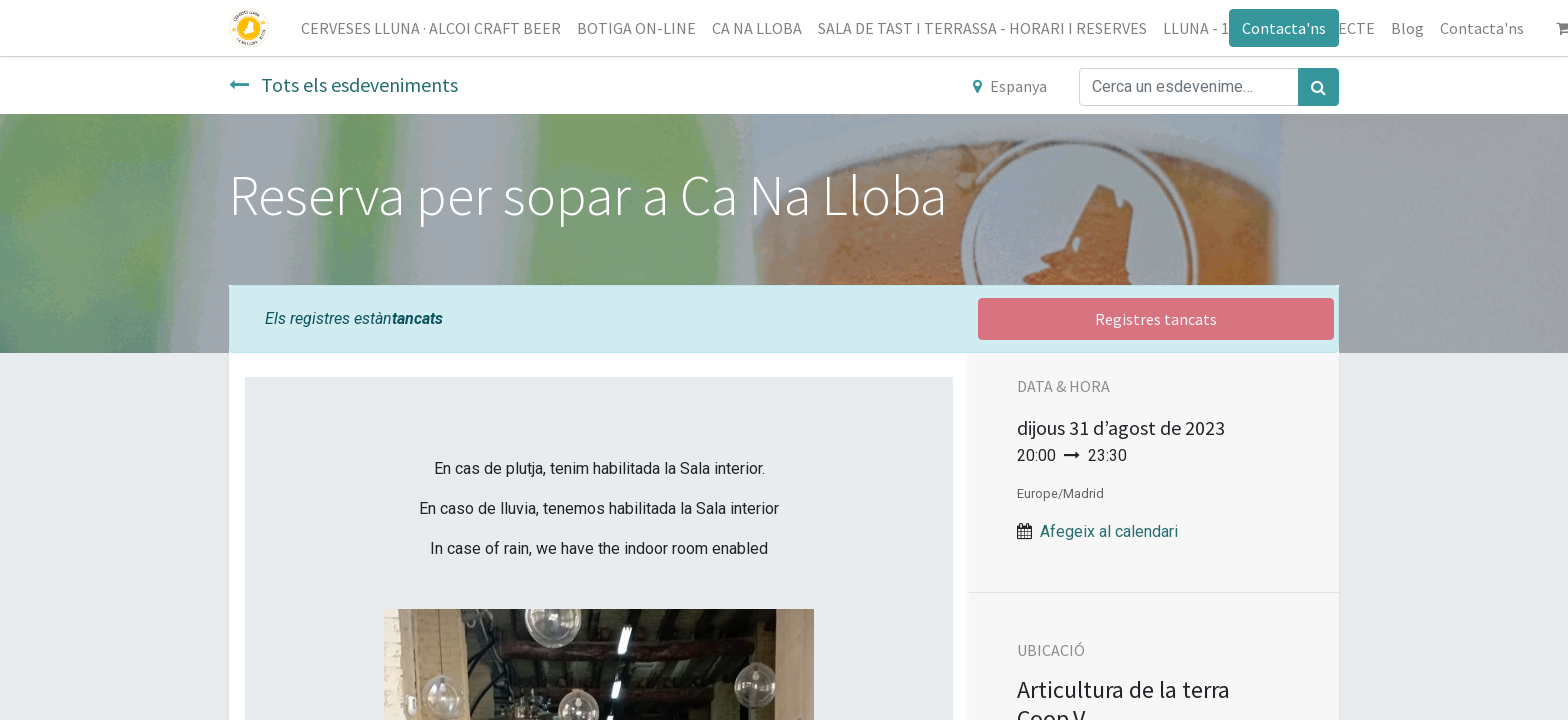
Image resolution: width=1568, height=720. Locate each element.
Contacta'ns (1284, 28)
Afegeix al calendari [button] (1109, 531)
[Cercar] (1318, 87)
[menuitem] (431, 28)
